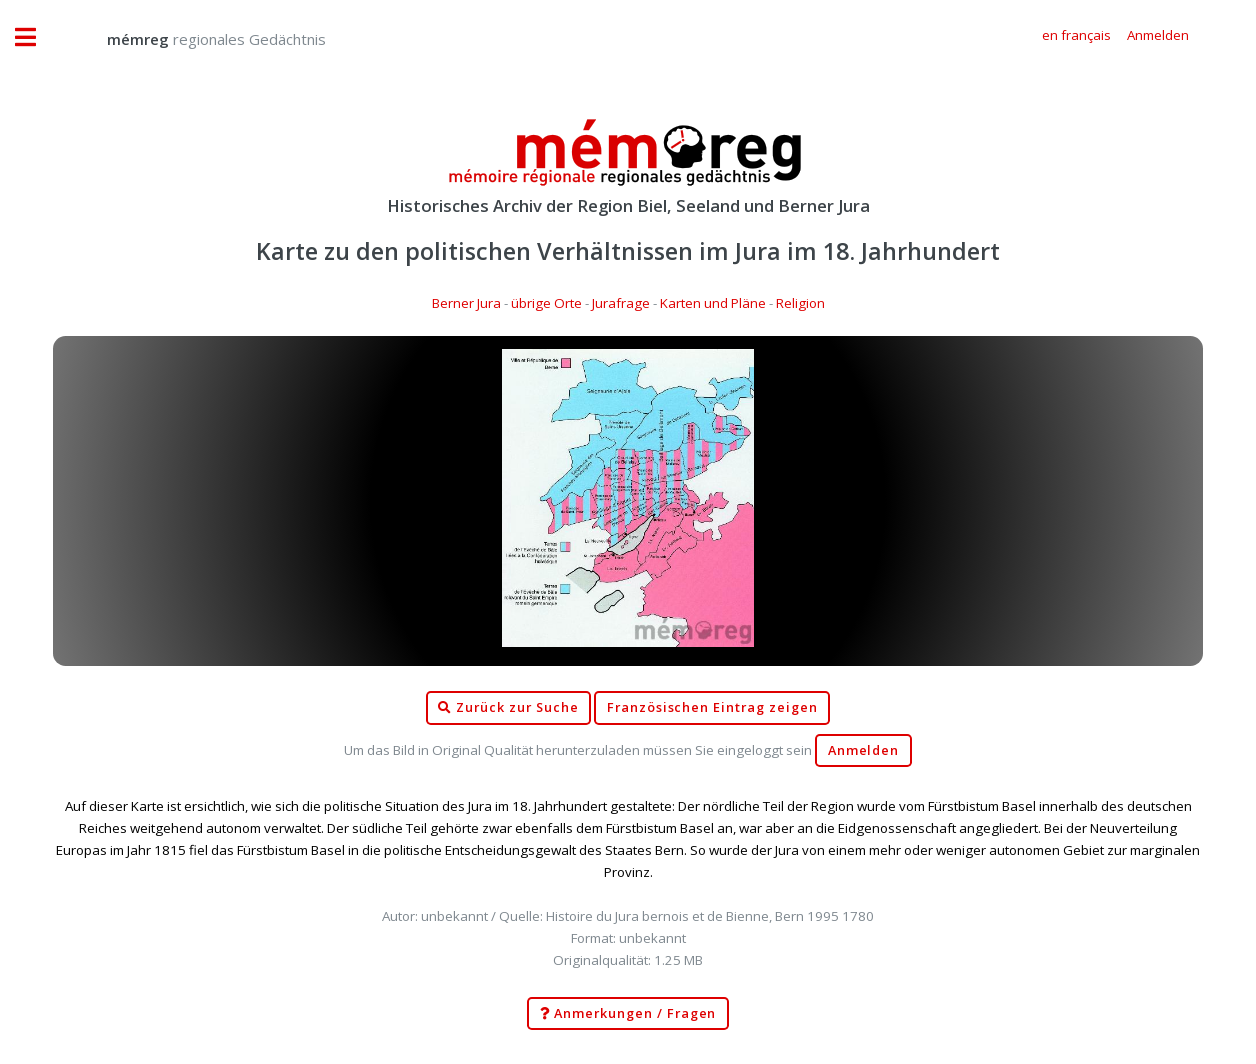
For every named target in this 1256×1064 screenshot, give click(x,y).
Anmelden (864, 750)
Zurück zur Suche (508, 708)
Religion (800, 303)
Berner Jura (466, 303)
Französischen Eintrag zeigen (712, 707)
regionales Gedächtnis (196, 39)
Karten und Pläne (713, 303)
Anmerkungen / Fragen (628, 1014)
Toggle (36, 37)
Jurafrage (621, 303)
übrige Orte (546, 303)
